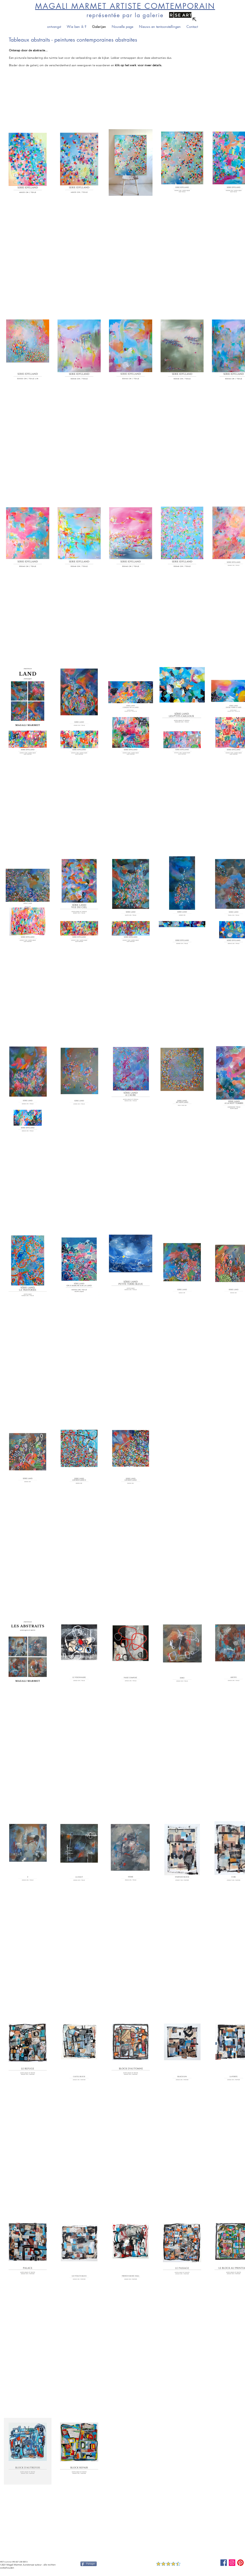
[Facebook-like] (203, 2563)
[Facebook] (223, 2562)
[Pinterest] (240, 2562)
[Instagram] (232, 2562)
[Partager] (88, 2563)
